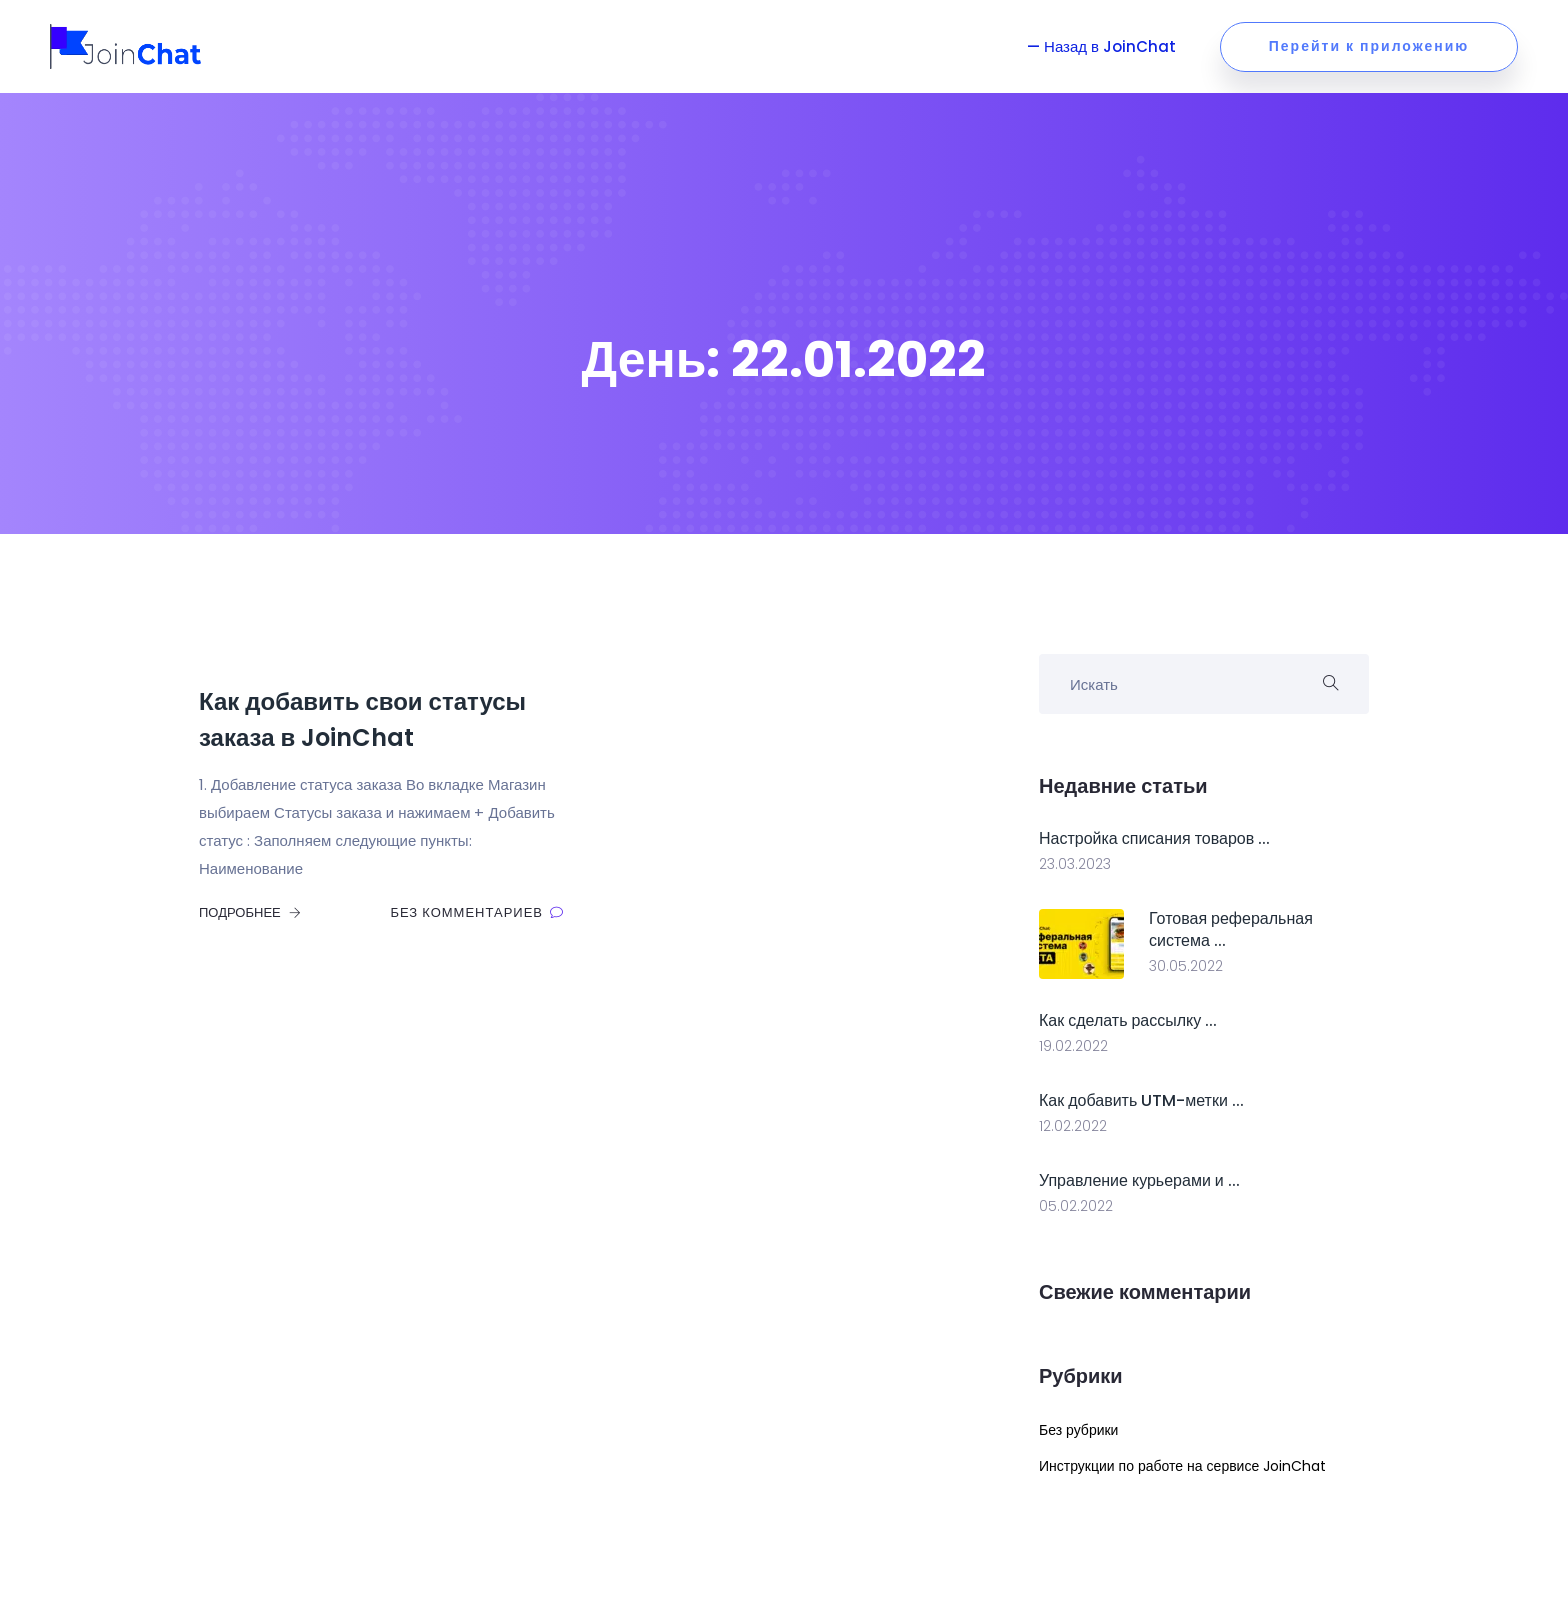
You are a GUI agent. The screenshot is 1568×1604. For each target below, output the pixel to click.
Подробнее (250, 912)
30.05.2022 (1186, 966)
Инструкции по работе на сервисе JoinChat (1182, 1466)
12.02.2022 (1073, 1126)
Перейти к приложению (1369, 46)
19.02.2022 (1073, 1046)
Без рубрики (1078, 1430)
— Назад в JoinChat (1103, 46)
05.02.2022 (1076, 1206)
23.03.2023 (1075, 864)
